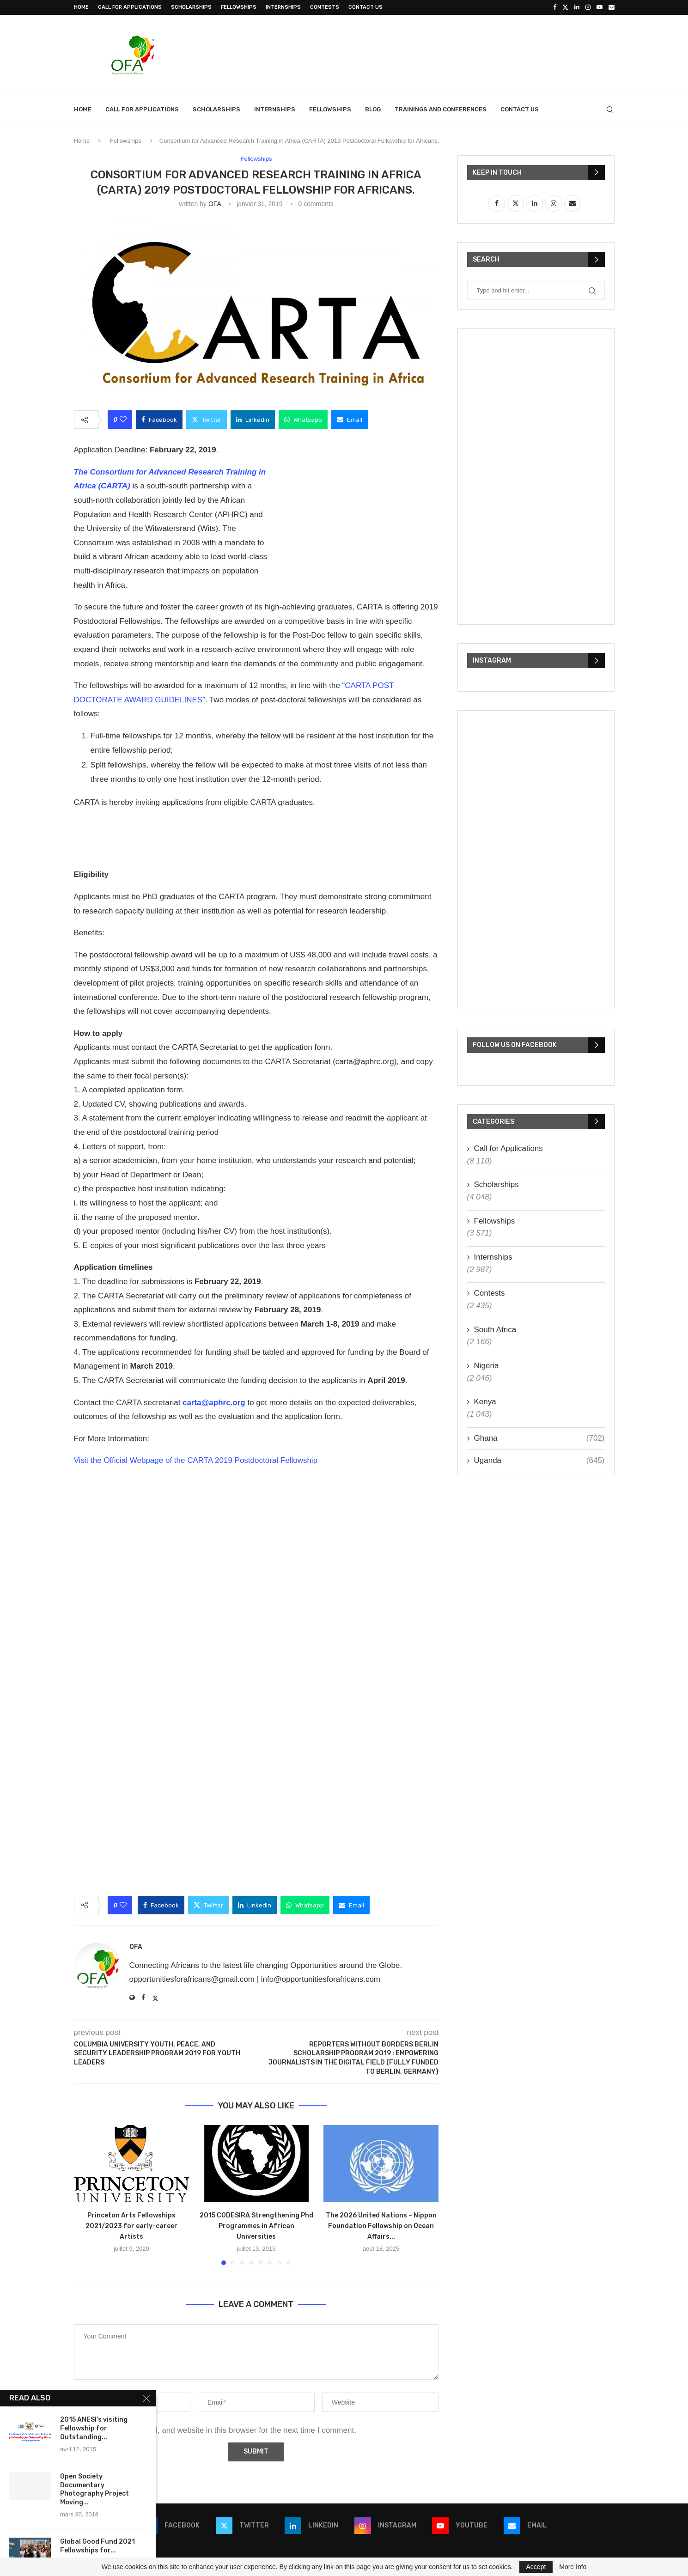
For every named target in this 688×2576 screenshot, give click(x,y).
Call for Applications (130, 7)
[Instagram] (588, 7)
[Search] (610, 109)
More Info (572, 2567)
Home (81, 7)
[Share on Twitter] (206, 419)
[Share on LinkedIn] (253, 419)
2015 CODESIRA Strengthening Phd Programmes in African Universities (256, 2226)
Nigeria (486, 1365)
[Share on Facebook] (159, 419)
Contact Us (365, 7)
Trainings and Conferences (441, 109)
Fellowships (238, 7)
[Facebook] (554, 7)
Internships (283, 7)
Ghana (539, 1438)
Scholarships (191, 7)
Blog (373, 109)
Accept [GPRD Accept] (536, 2566)
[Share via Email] (349, 419)
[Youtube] (600, 7)
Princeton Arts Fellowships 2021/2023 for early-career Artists (131, 2226)
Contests (324, 7)
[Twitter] (565, 7)
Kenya (485, 1401)
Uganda (539, 1460)
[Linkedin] (576, 7)
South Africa (495, 1329)
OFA (214, 203)
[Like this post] (123, 419)
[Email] (612, 7)
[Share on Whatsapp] (303, 419)
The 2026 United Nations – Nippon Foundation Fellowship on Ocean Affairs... (381, 2226)
